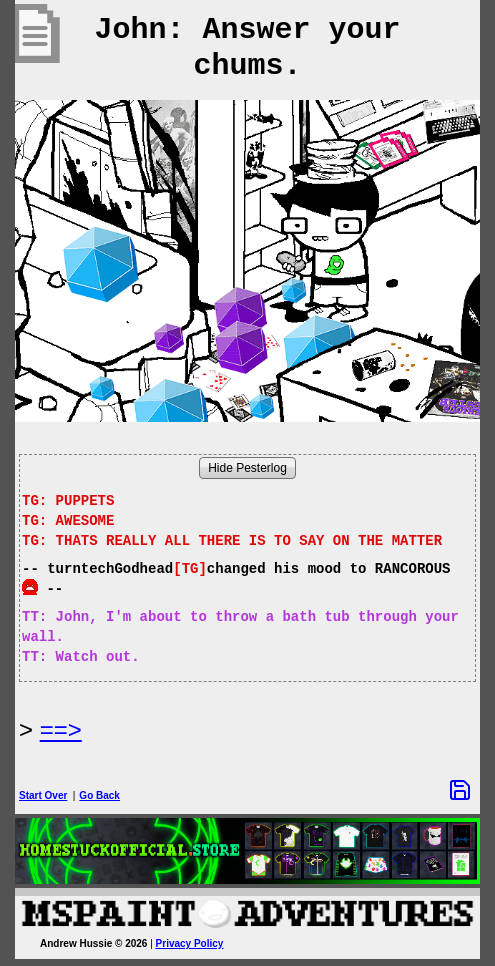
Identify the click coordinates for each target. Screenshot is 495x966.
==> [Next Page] (61, 729)
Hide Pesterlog (247, 468)
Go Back (99, 795)
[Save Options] (460, 790)
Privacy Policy (190, 943)
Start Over (43, 795)
